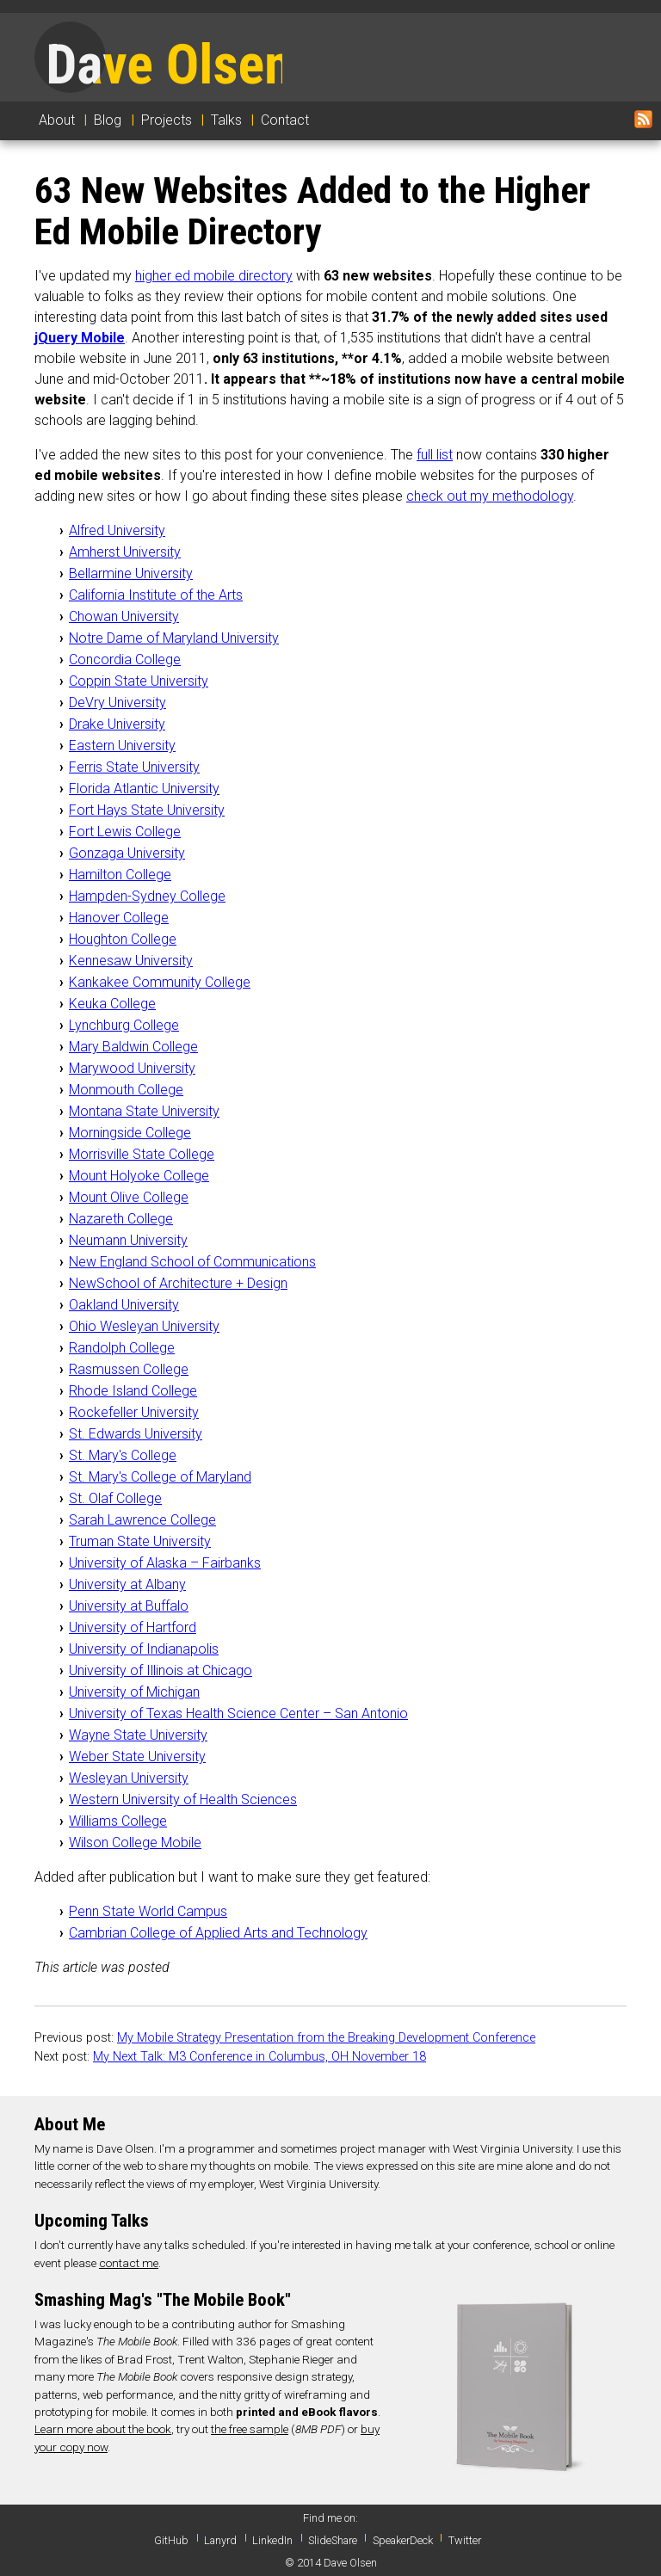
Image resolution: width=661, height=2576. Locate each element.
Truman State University (140, 1541)
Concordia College (125, 659)
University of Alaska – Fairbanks (165, 1563)
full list (435, 455)
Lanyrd (220, 2540)
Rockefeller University (134, 1412)
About (57, 120)
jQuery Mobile (79, 338)
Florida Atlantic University (144, 788)
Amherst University (125, 552)
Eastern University (122, 745)
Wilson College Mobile (135, 1842)
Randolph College (122, 1348)
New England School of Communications (192, 1262)
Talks (226, 120)
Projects (166, 120)
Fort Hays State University (147, 810)
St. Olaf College (115, 1498)
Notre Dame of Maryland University (174, 638)
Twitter (464, 2540)
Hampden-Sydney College (147, 896)
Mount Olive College (128, 1197)
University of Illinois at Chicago (160, 1670)
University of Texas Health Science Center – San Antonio (238, 1713)
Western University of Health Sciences (183, 1799)
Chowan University (124, 616)
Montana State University (144, 1111)
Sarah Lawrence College (142, 1520)
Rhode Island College (133, 1391)
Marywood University (132, 1068)
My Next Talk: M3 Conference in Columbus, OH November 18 (259, 2056)
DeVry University (117, 702)
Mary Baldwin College (133, 1046)
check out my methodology (489, 496)
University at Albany (127, 1584)
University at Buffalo (128, 1606)
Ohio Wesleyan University (144, 1326)
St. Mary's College (122, 1455)
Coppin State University (138, 681)
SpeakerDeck (403, 2540)
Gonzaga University (127, 853)
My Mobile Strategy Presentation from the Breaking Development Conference (326, 2038)
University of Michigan (134, 1692)
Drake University (117, 724)
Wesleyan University (128, 1778)
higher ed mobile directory (214, 276)
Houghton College (122, 939)
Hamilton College (120, 874)
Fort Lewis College (125, 831)
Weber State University (137, 1756)
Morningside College (130, 1133)
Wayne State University (138, 1735)
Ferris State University (134, 767)
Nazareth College (121, 1219)
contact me (128, 2263)
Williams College (118, 1821)
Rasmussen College (128, 1369)
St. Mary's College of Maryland (160, 1477)
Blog (107, 120)
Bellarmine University (131, 573)
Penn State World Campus (148, 1911)
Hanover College (119, 917)
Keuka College (112, 1003)
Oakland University (124, 1305)
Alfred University (117, 530)
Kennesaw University (131, 960)
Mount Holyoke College (139, 1176)
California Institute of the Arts (156, 595)
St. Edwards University (135, 1434)
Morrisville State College (141, 1154)
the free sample (249, 2429)
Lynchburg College (124, 1025)
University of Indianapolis (144, 1649)
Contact (285, 120)
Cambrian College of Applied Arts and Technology (218, 1933)
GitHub (171, 2540)
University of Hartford (132, 1627)
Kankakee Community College (159, 982)
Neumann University (128, 1240)
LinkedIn (272, 2540)
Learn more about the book (102, 2429)
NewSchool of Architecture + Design (178, 1283)
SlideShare (332, 2540)
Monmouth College (126, 1090)
